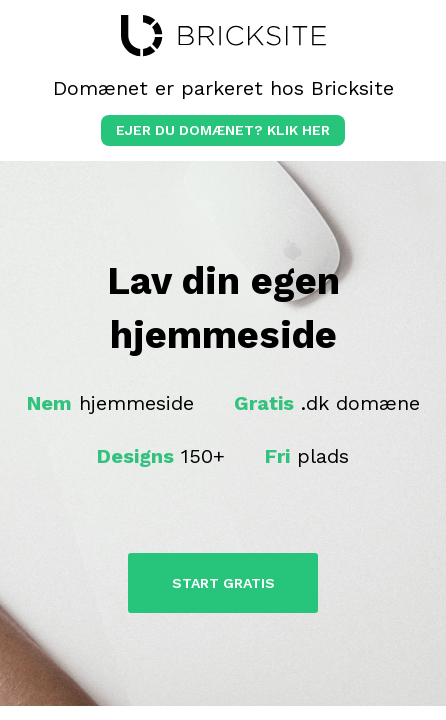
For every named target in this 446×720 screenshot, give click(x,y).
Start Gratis (223, 583)
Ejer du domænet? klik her (223, 130)
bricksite (223, 36)
